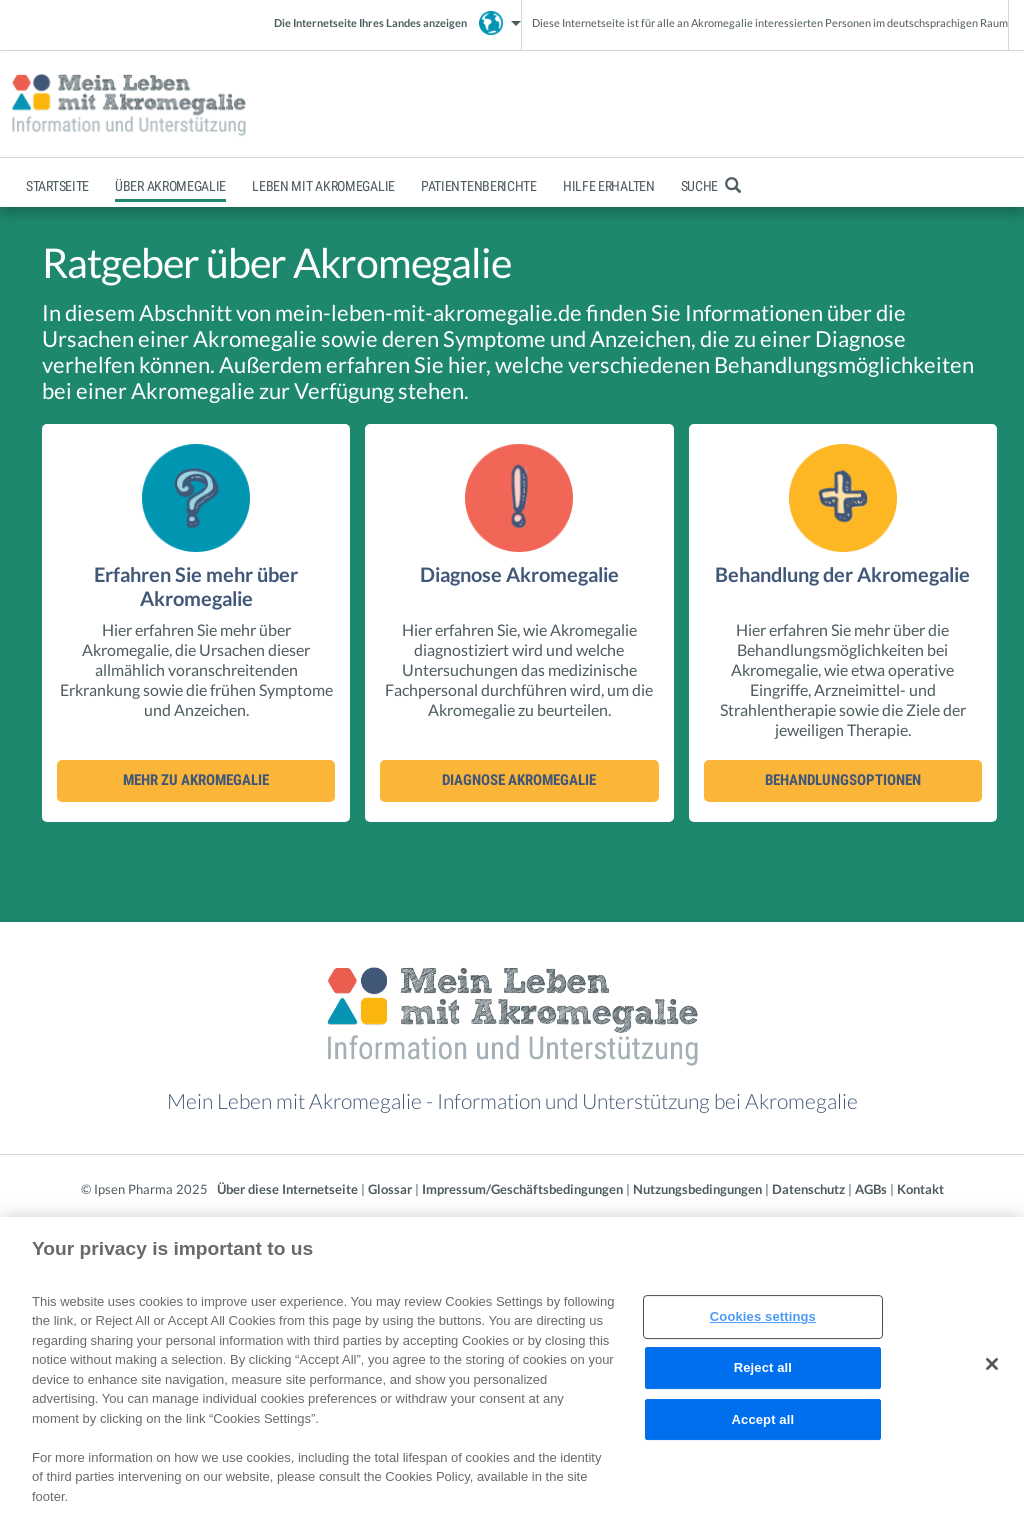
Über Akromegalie (170, 186)
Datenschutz (808, 1189)
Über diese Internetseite (287, 1189)
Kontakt (920, 1189)
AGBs (871, 1189)
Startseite (57, 186)
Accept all (763, 1426)
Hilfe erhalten (609, 186)
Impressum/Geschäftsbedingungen (522, 1189)
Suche (711, 186)
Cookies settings (763, 1324)
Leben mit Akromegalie (323, 186)
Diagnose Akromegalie (519, 780)
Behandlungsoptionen (843, 780)
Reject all (763, 1374)
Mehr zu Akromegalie (196, 780)
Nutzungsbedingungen (697, 1189)
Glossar (390, 1189)
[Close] (992, 1372)
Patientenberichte (479, 186)
